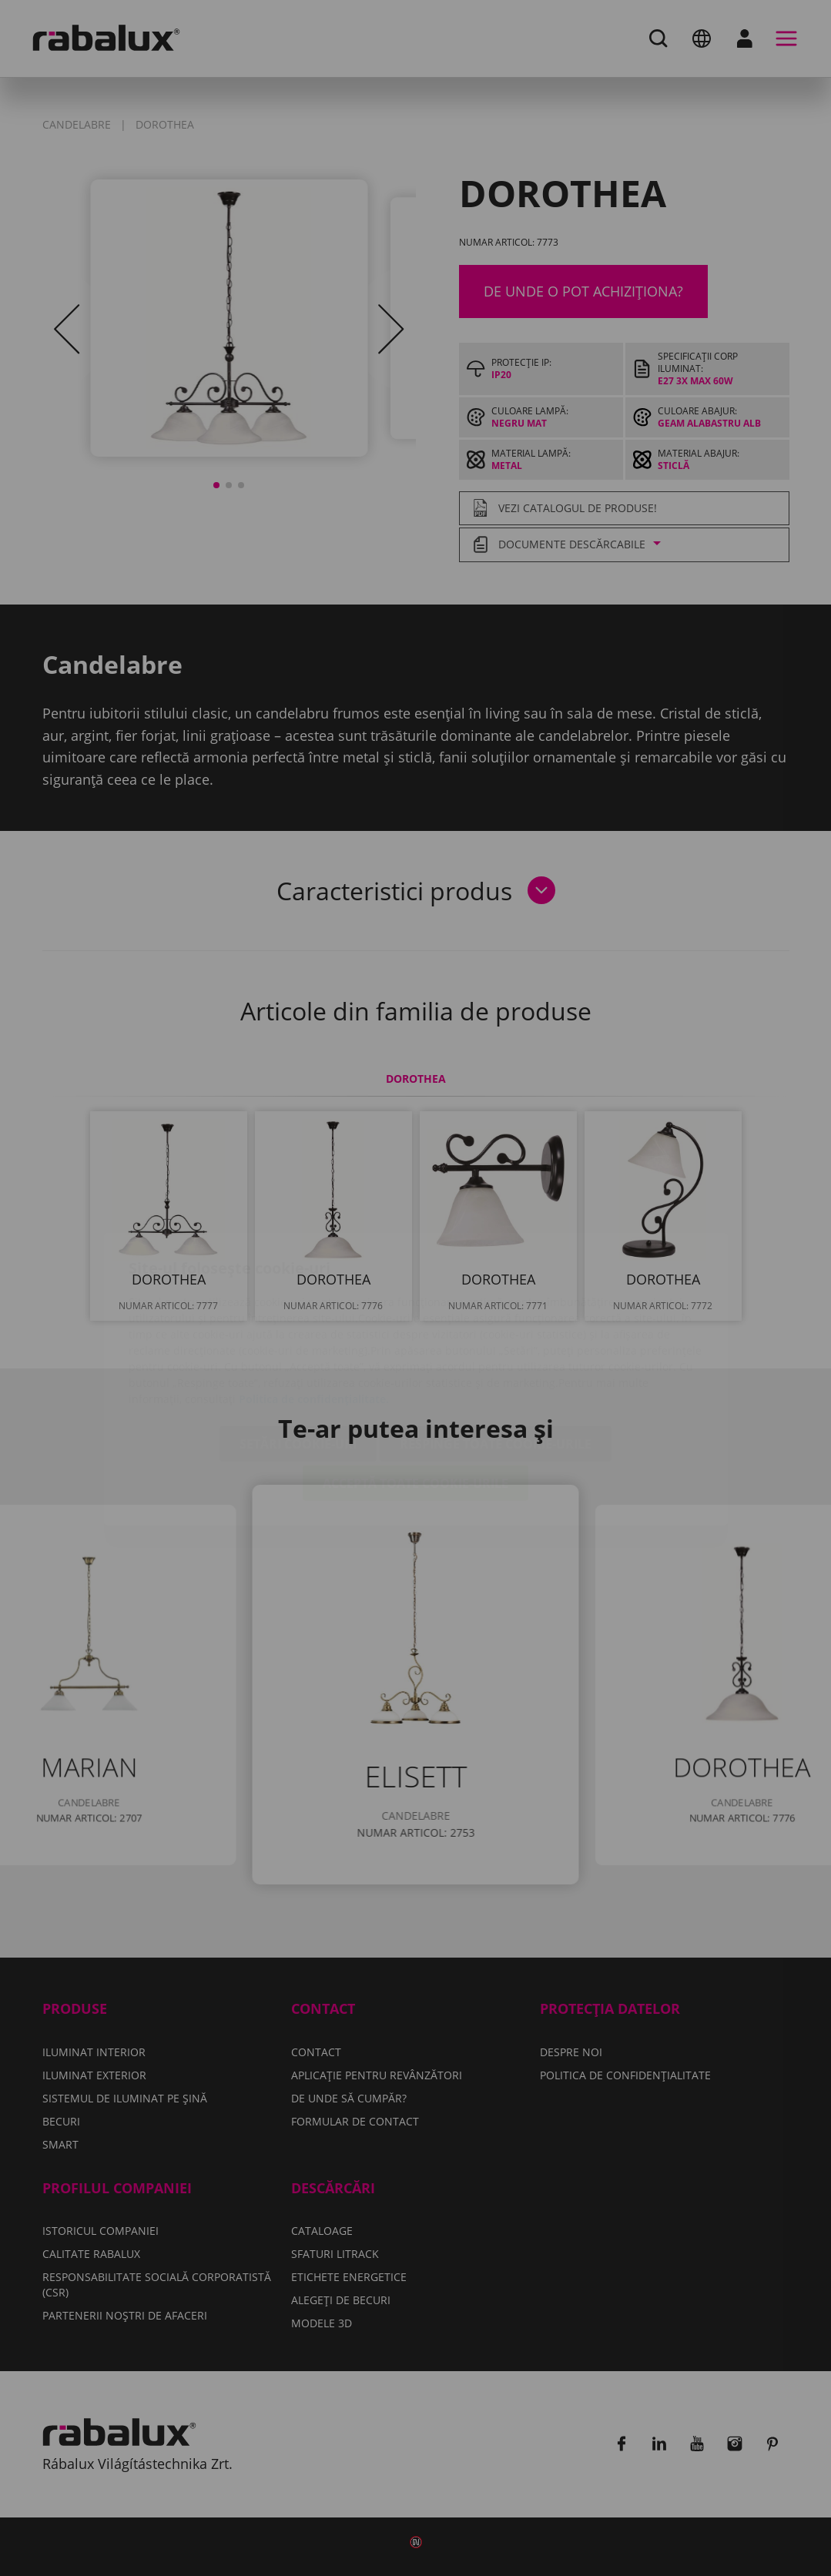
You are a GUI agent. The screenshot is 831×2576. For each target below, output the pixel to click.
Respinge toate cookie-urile (495, 1353)
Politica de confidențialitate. (314, 1308)
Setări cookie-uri (298, 1353)
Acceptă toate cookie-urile (415, 1392)
